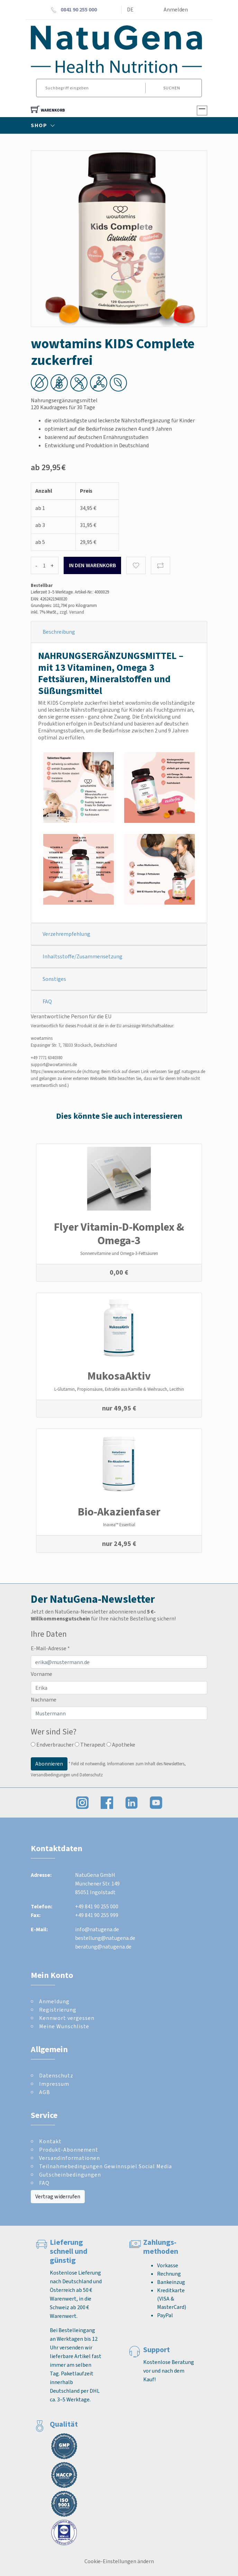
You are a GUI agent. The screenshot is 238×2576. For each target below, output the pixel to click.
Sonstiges (54, 979)
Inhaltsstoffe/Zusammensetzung (82, 956)
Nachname (43, 1699)
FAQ (47, 1001)
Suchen (171, 88)
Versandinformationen (69, 2158)
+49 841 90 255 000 (96, 1906)
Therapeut (90, 1744)
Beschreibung (59, 631)
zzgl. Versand (72, 612)
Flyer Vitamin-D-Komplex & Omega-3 (119, 1233)
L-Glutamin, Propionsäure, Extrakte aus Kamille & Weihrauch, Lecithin (119, 1389)
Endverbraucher (52, 1744)
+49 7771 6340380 (46, 1058)
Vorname (41, 1674)
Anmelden (176, 9)
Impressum (54, 2083)
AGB (44, 2092)
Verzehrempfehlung (66, 934)
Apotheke (121, 1744)
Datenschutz (56, 2075)
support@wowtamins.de (54, 1064)
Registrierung (57, 2009)
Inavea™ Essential (119, 1525)
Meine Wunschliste (64, 2026)
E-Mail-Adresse (50, 1648)
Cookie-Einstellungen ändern (119, 2561)
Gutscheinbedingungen (70, 2174)
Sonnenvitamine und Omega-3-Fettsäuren (119, 1253)
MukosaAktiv (119, 1376)
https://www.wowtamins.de (56, 1071)
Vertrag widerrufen (57, 2196)
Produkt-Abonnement (68, 2149)
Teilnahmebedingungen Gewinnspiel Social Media (105, 2166)
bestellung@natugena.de (105, 1938)
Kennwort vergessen (66, 2018)
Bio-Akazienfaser (119, 1511)
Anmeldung (54, 2001)
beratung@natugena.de (103, 1946)
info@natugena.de (97, 1929)
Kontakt (50, 2141)
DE (130, 9)
